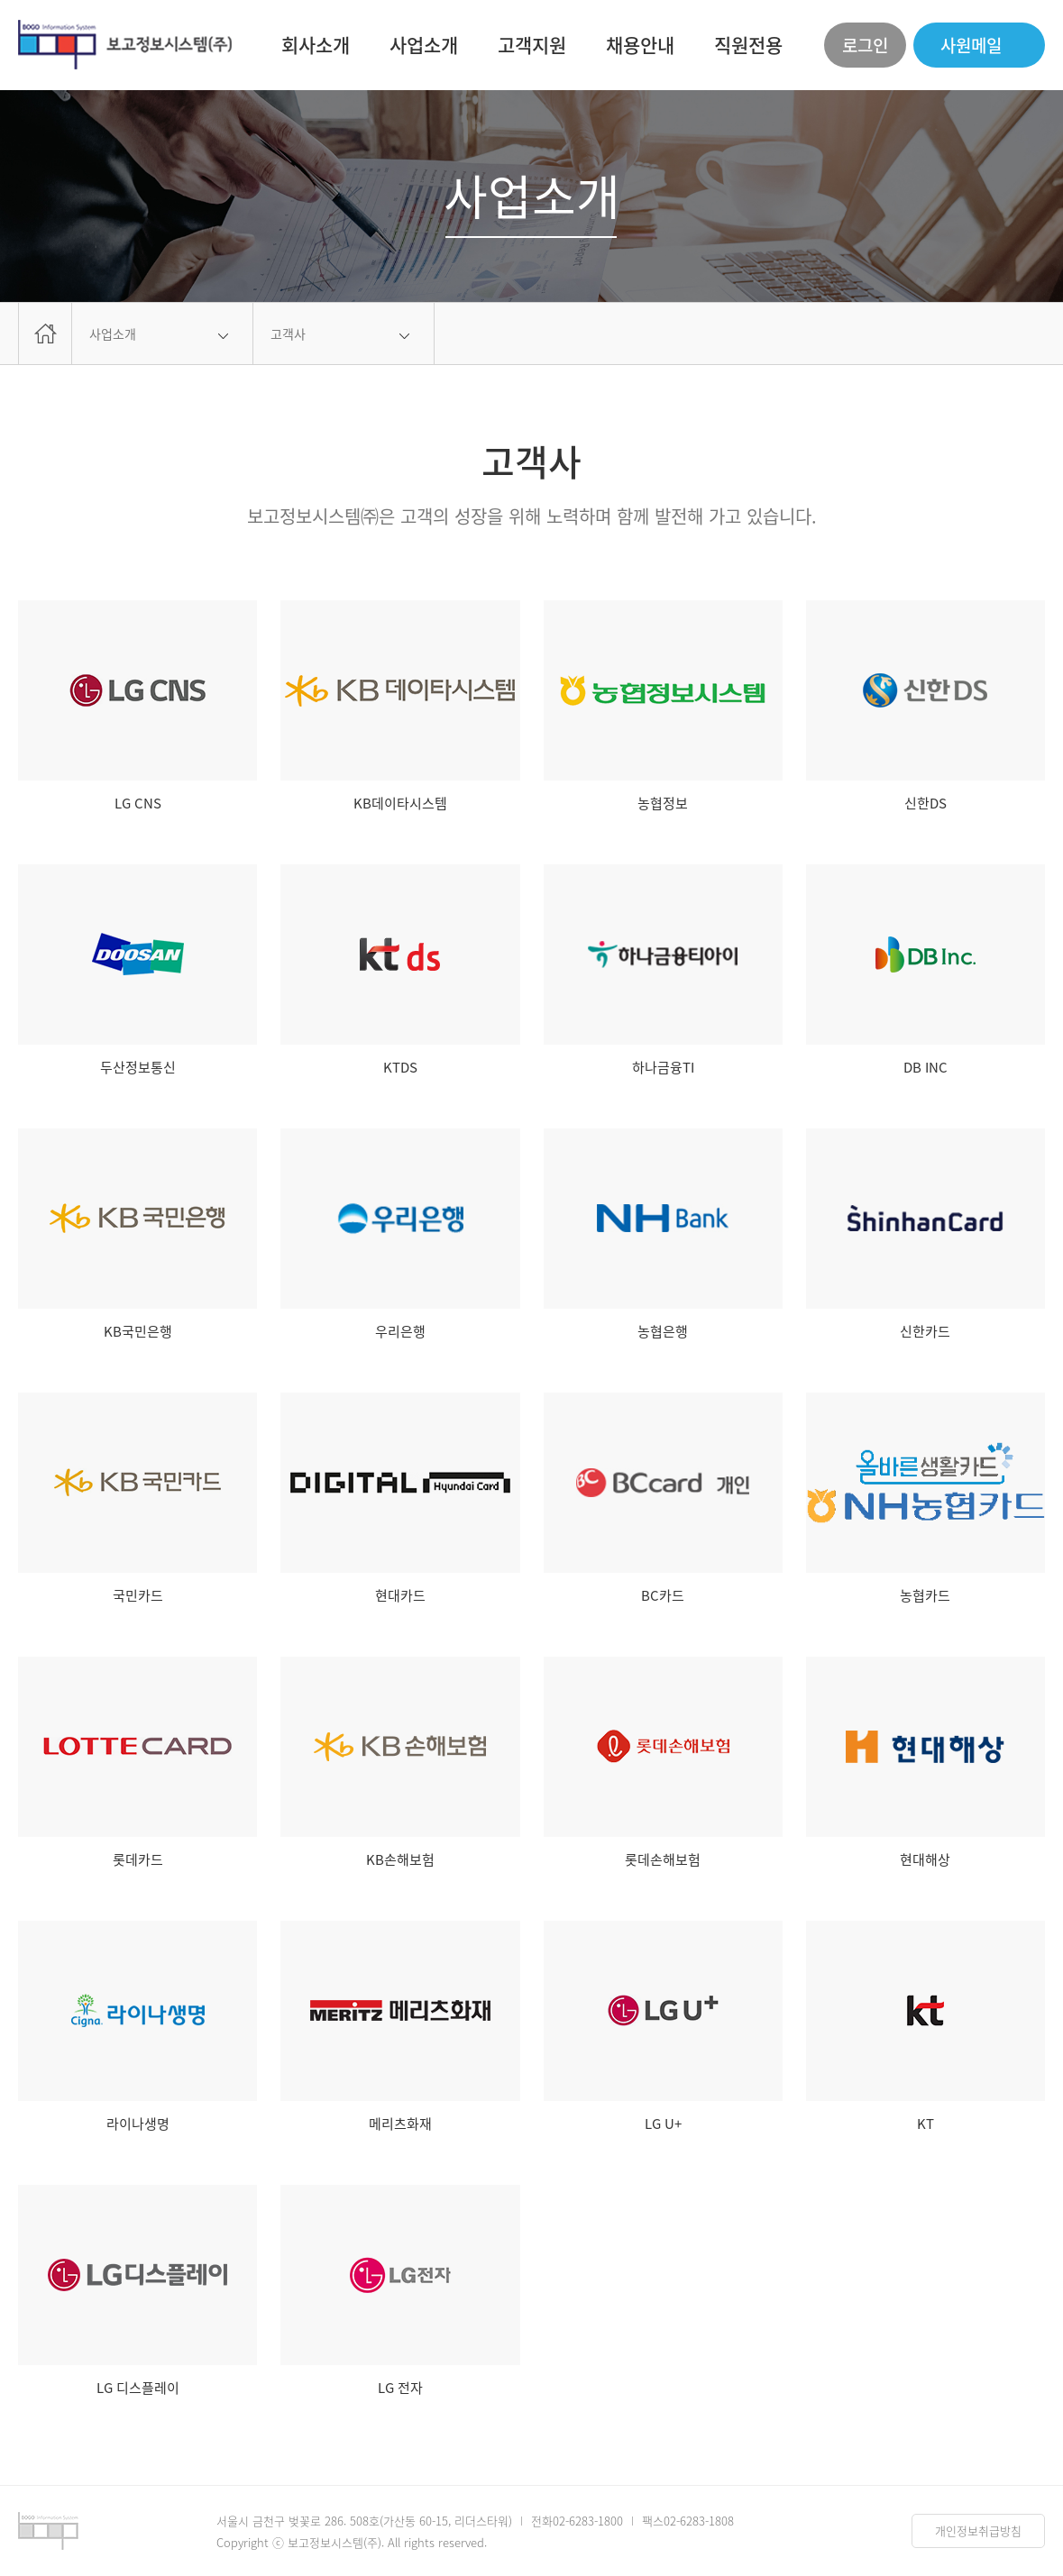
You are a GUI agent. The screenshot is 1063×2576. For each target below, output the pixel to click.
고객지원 (532, 45)
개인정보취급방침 (978, 2530)
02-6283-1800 (588, 2520)
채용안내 (640, 45)
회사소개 (315, 45)
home (45, 333)
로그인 (865, 45)
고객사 (288, 333)
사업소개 (423, 45)
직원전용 (748, 45)
